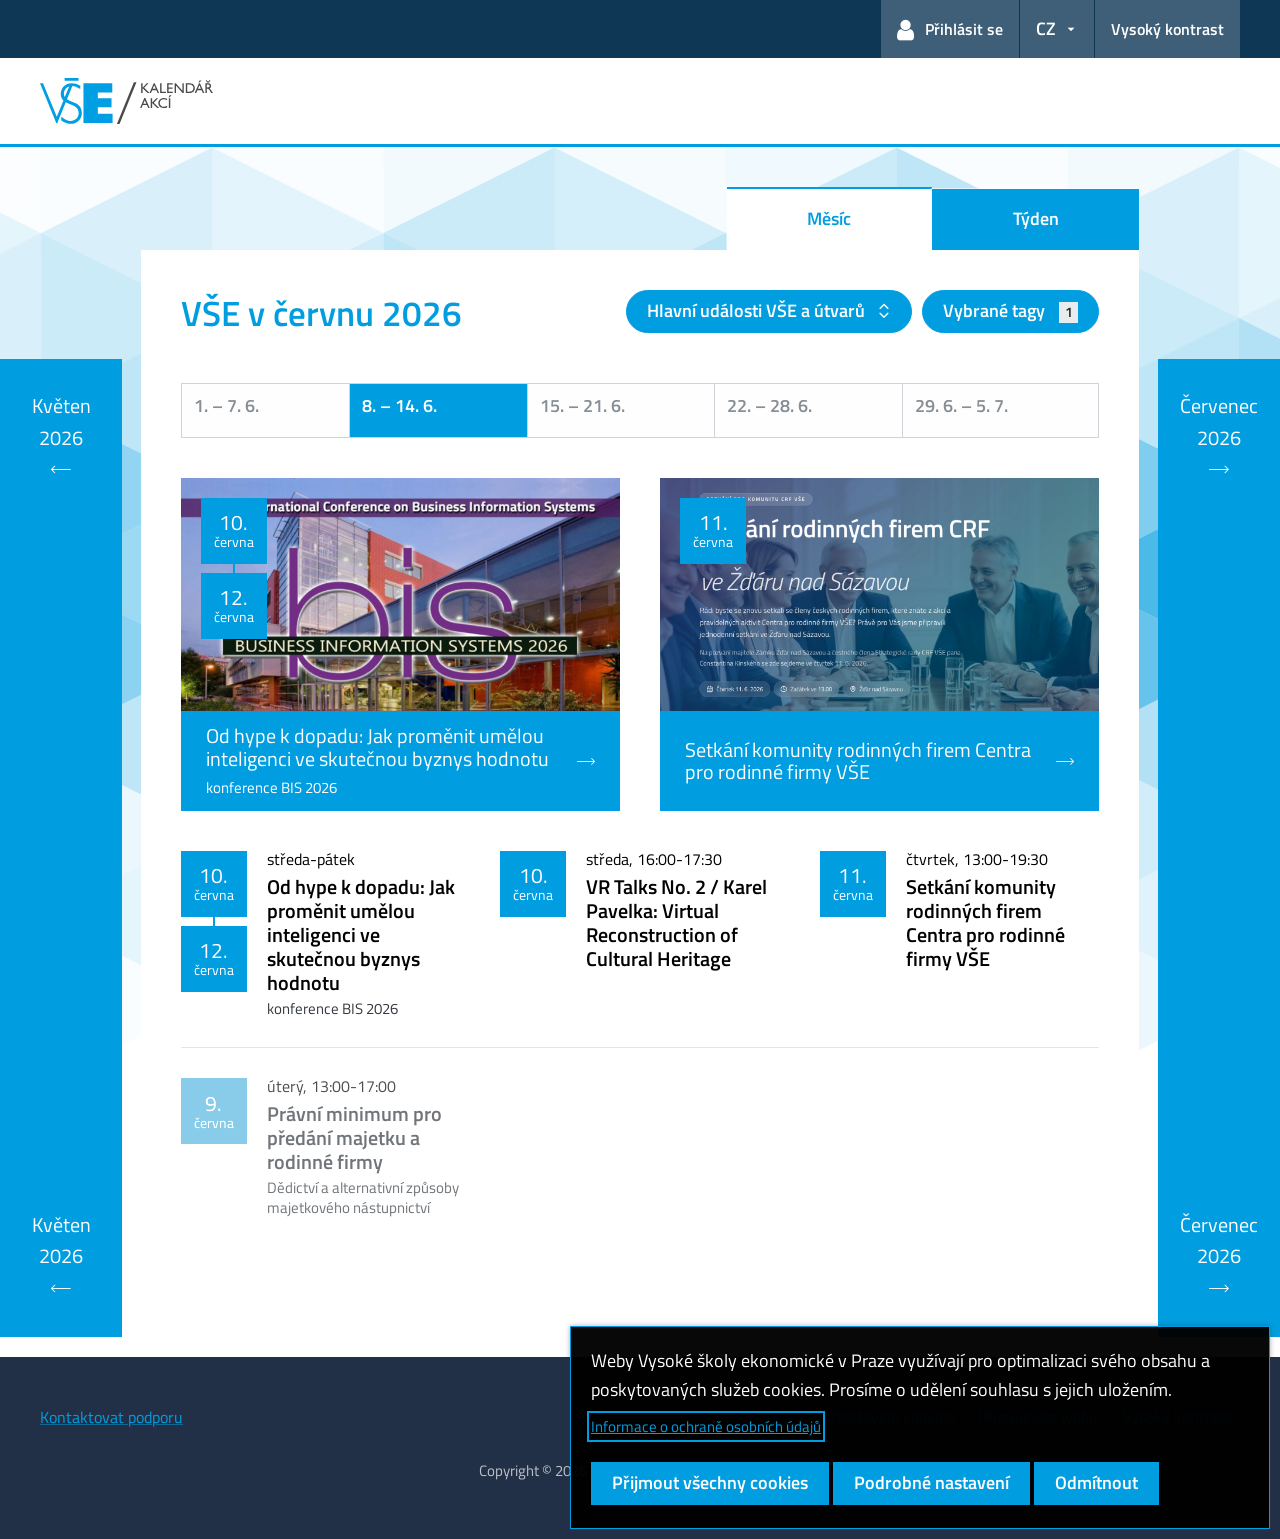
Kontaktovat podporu (111, 1417)
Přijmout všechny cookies (710, 1482)
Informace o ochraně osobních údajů (706, 1426)
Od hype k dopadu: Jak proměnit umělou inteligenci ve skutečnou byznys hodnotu (361, 934)
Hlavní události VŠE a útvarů (758, 310)
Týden (1036, 218)
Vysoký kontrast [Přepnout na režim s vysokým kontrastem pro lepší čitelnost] (1167, 29)
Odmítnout (1096, 1482)
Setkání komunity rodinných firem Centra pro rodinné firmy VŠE (985, 922)
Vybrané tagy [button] (1010, 310)
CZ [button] (1046, 28)
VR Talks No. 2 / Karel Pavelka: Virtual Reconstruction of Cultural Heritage (676, 922)
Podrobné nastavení (931, 1482)
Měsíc (829, 218)
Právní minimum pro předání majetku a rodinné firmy (354, 1137)
